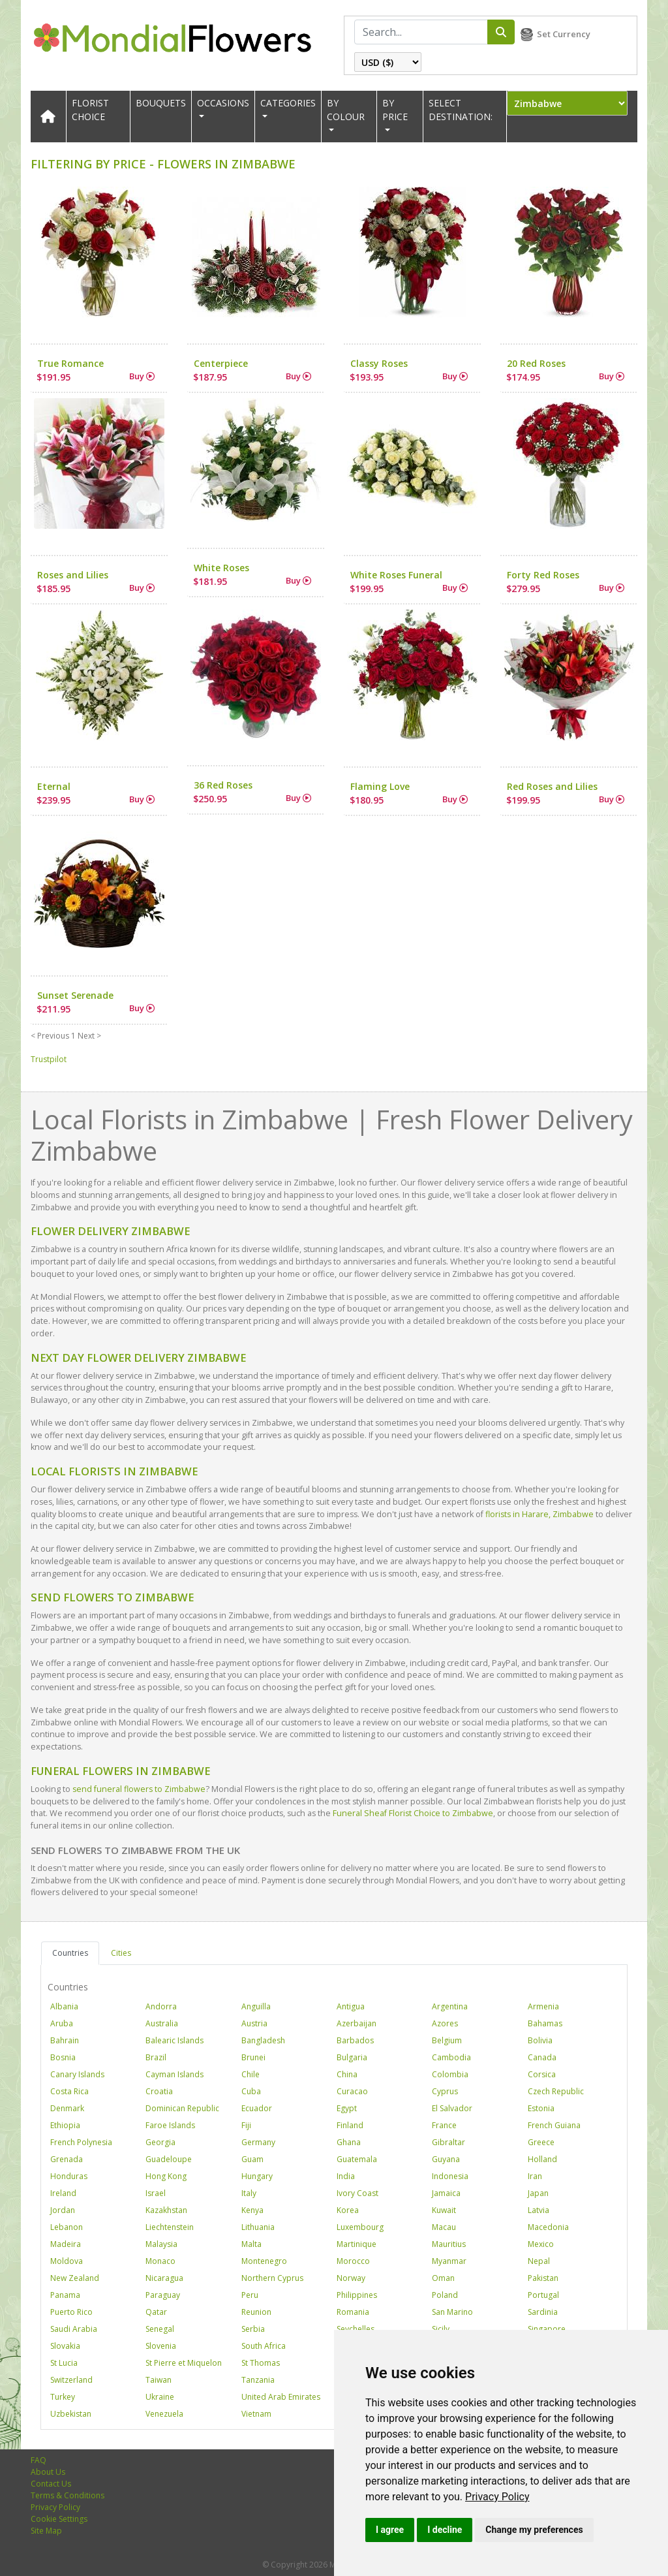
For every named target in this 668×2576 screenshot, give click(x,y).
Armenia (543, 2006)
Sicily (440, 2328)
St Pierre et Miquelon (183, 2362)
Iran (535, 2176)
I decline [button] (444, 2529)
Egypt (347, 2108)
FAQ (38, 2460)
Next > (89, 1035)
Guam (252, 2159)
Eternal (53, 786)
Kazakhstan (166, 2210)
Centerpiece (221, 363)
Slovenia (160, 2345)
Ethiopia (65, 2125)
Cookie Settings (59, 2518)
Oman (443, 2278)
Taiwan (158, 2379)
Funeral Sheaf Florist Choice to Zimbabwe (413, 1813)
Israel (155, 2193)
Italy (248, 2193)
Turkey (62, 2396)
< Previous (50, 1035)
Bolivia (540, 2040)
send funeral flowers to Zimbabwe (138, 1789)
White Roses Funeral (396, 575)
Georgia (160, 2142)
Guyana (446, 2159)
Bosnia (63, 2057)
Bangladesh (263, 2040)
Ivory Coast (357, 2193)
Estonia (541, 2108)
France (444, 2125)
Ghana (349, 2142)
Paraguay (162, 2295)
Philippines (357, 2295)
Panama (65, 2295)
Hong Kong (166, 2176)
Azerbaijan (356, 2023)
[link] (497, 2496)
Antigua (351, 2006)
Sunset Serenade (75, 995)
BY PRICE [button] (395, 110)
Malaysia (161, 2244)
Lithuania (258, 2227)
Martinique (356, 2244)
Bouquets (161, 103)
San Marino (452, 2311)
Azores (445, 2023)
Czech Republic (556, 2091)
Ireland (63, 2193)
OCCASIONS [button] (223, 103)
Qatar (156, 2311)
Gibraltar (448, 2142)
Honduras (68, 2176)
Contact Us (51, 2483)
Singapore (547, 2328)
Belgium (447, 2040)
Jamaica (446, 2193)
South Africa (263, 2345)
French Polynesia (81, 2142)
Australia (161, 2023)
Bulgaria (352, 2057)
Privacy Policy (497, 2496)
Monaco (160, 2261)
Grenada (66, 2159)
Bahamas (545, 2023)
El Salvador (452, 2108)
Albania (64, 2006)
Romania (353, 2311)
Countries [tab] (70, 1952)
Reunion (256, 2311)
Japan (538, 2193)
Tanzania (258, 2379)
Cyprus (445, 2091)
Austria (254, 2023)
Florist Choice (90, 110)
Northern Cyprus (272, 2278)
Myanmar (449, 2261)
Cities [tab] (121, 1952)
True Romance (70, 363)
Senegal (159, 2328)
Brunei (253, 2057)
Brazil (155, 2057)
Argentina (450, 2006)
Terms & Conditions (67, 2495)
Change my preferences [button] (534, 2529)
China (347, 2074)
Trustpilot (49, 1059)
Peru (249, 2295)
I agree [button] (390, 2529)
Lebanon (66, 2227)
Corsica (542, 2074)
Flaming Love (380, 786)
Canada (542, 2057)
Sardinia (543, 2311)
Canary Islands (77, 2074)
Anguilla (256, 2006)
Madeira (65, 2244)
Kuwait (444, 2210)
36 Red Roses (223, 785)
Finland (350, 2125)
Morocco (353, 2261)
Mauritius (449, 2244)
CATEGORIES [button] (288, 103)
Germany (258, 2142)
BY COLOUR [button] (346, 110)
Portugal (543, 2295)
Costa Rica (69, 2091)
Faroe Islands (170, 2125)
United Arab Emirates (280, 2396)
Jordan (62, 2210)
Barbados (355, 2040)
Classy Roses (379, 363)
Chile (250, 2074)
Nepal (539, 2261)
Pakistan (543, 2278)
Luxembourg (360, 2227)
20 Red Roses (536, 363)
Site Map (46, 2530)
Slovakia (65, 2345)
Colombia (450, 2074)
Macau (444, 2227)
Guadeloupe (168, 2159)
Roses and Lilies (72, 575)
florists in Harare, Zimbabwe (539, 1514)
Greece (541, 2142)
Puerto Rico (71, 2311)
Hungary (257, 2176)
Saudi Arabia (73, 2328)
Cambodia (451, 2057)
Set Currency (563, 34)
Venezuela (164, 2413)
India (346, 2176)
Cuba (251, 2091)
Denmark (67, 2108)
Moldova (66, 2261)
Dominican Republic (182, 2108)
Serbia (253, 2328)
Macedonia (548, 2227)
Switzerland (71, 2379)
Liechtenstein (169, 2227)
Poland (445, 2295)
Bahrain (64, 2040)
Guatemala (357, 2159)
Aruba (61, 2023)
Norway (351, 2278)
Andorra (161, 2006)
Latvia (538, 2210)
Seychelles (355, 2328)
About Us (48, 2471)
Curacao (352, 2091)
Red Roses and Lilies (552, 786)
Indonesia (450, 2176)
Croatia (159, 2091)
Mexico (541, 2244)
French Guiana (554, 2125)
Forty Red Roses (543, 575)
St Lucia (64, 2362)
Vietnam (256, 2413)
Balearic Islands (174, 2040)
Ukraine (159, 2396)
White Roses (221, 567)
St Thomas (260, 2362)
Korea (348, 2210)
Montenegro (264, 2261)
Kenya (252, 2210)
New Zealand (74, 2278)
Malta (251, 2244)
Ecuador (256, 2108)
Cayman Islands (174, 2074)
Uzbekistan (70, 2413)
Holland (542, 2159)
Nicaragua (164, 2278)
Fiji (246, 2125)
